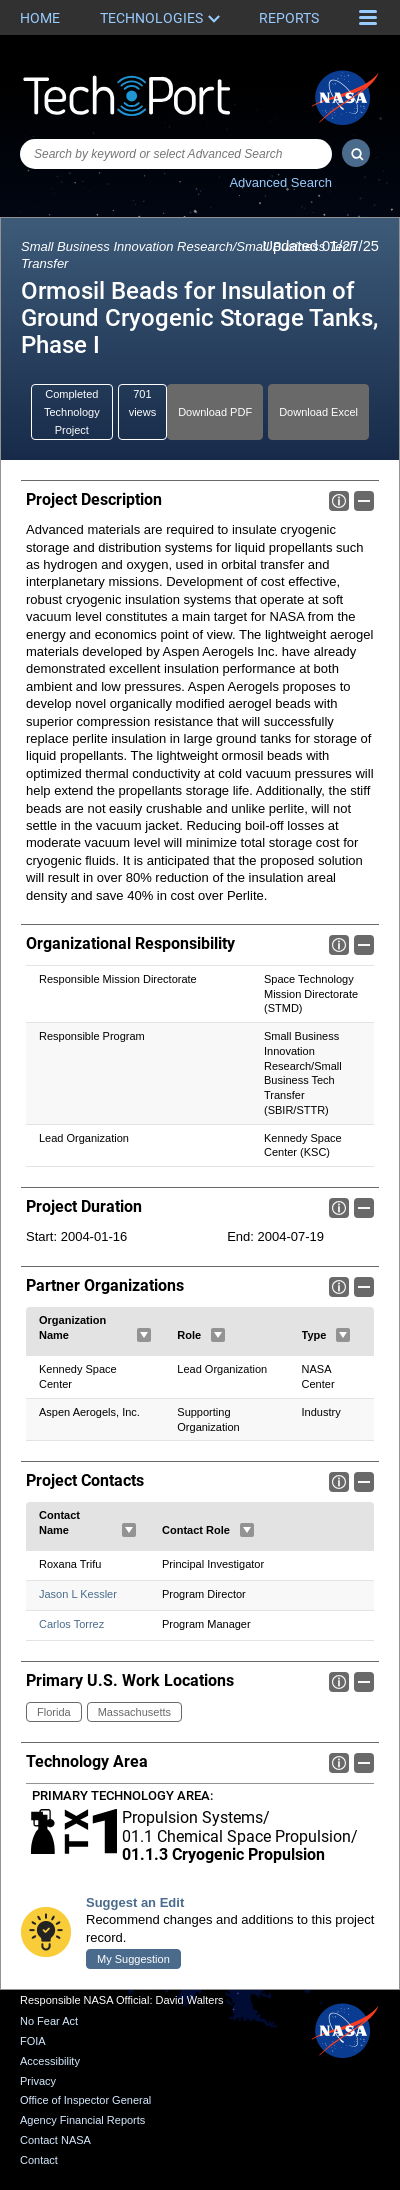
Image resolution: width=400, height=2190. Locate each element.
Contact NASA (55, 2140)
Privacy (38, 2081)
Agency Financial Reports (82, 2120)
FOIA (33, 2041)
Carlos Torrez (71, 1624)
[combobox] (176, 154)
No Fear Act (49, 2022)
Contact (39, 2160)
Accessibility (50, 2061)
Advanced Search (280, 182)
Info (339, 501)
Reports (289, 18)
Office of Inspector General (85, 2101)
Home (40, 18)
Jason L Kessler (78, 1594)
